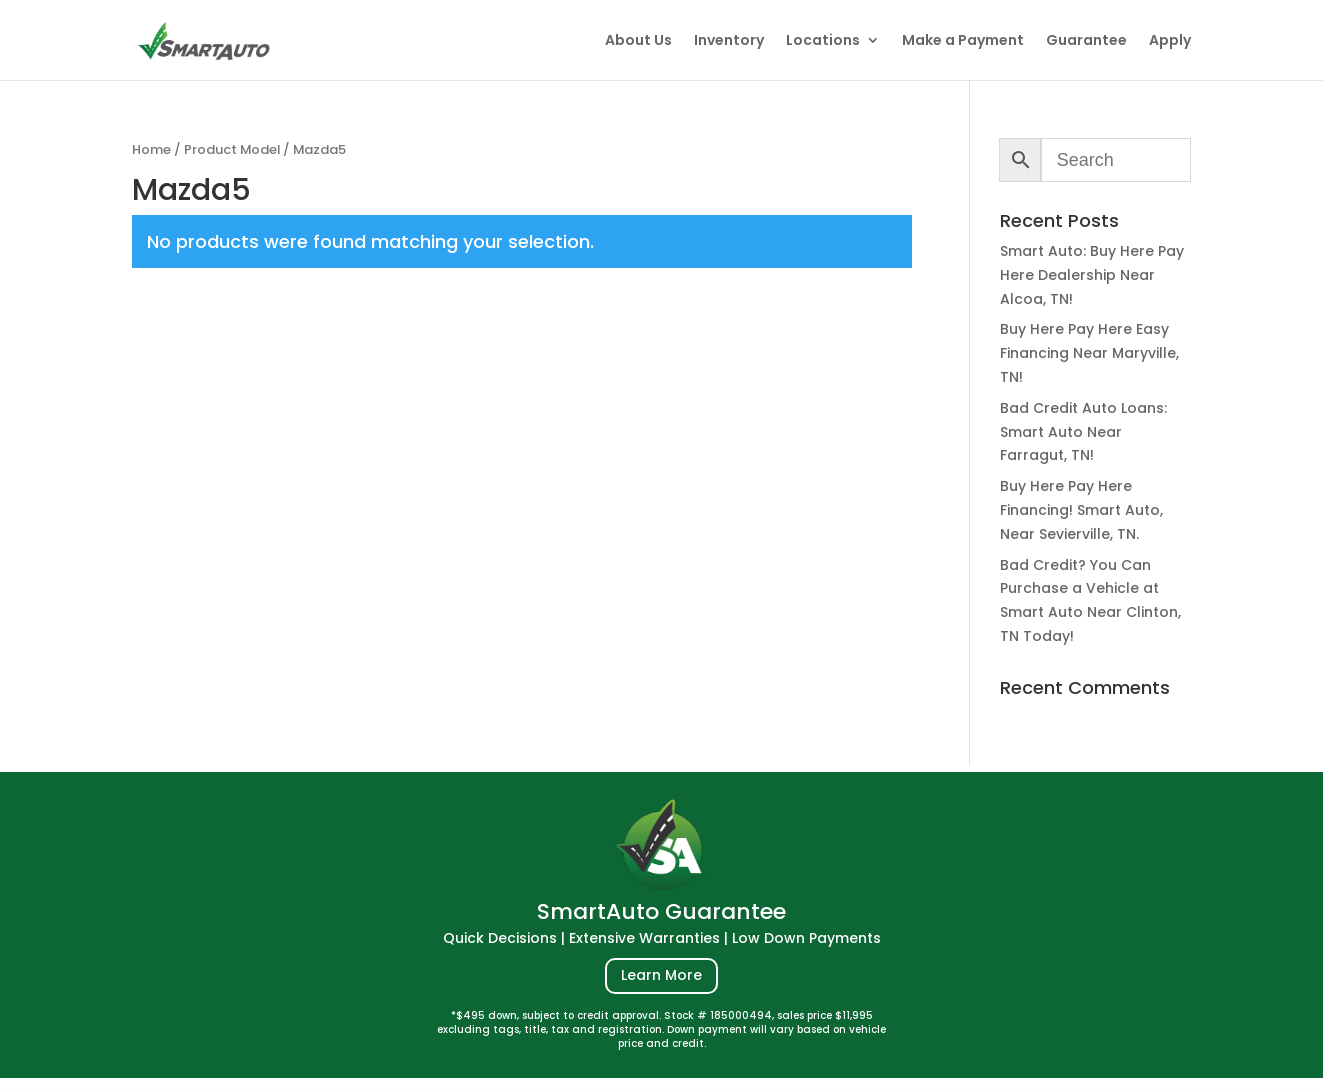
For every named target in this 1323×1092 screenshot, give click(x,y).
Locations (823, 41)
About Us (638, 41)
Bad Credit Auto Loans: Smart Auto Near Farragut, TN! (1083, 432)
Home (151, 149)
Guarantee (1086, 41)
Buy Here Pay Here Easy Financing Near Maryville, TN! (1089, 353)
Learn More (661, 975)
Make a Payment (963, 41)
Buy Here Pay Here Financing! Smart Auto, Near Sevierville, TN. (1081, 510)
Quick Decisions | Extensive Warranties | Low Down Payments (662, 938)
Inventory (729, 41)
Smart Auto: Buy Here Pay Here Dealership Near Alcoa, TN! (1092, 275)
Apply (1170, 41)
